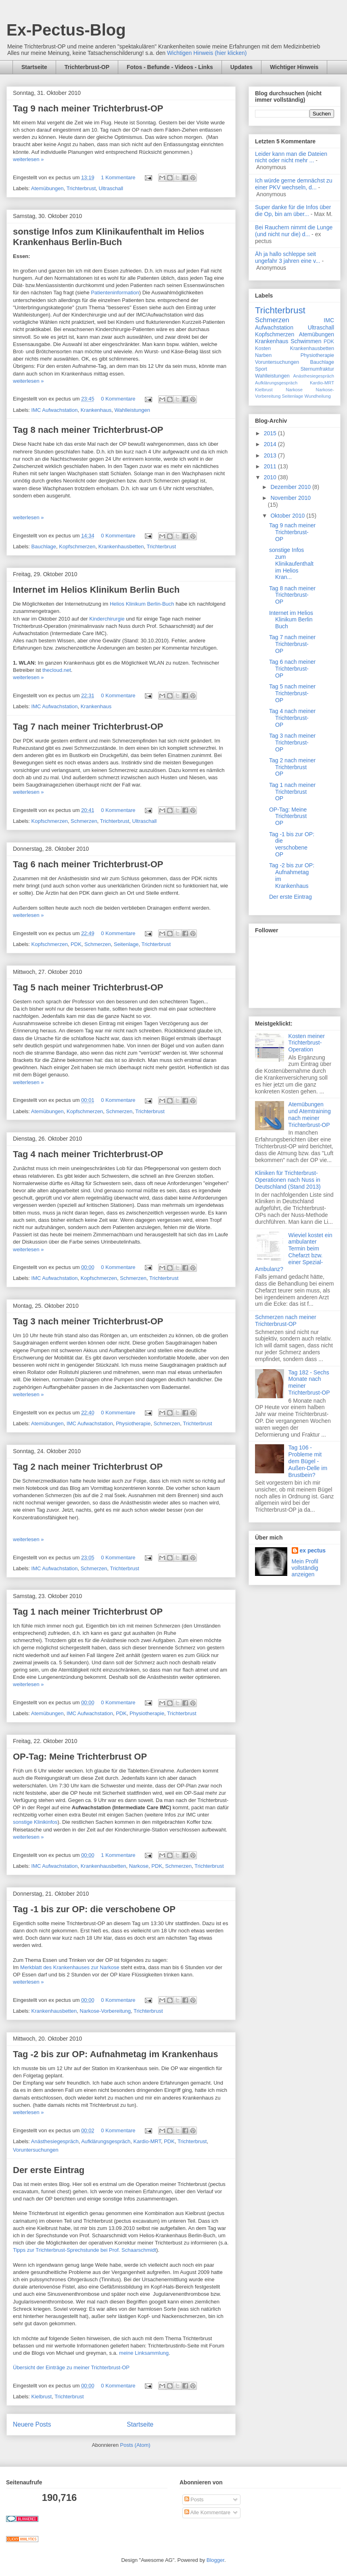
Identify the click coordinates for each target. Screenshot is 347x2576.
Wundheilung (318, 396)
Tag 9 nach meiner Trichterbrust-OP (88, 108)
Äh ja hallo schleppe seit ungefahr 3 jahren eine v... (287, 257)
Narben (263, 355)
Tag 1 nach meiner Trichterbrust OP (88, 1612)
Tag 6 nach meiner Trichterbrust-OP (88, 864)
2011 (271, 466)
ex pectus (313, 1550)
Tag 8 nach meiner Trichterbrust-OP (88, 430)
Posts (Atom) (135, 2445)
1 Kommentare (118, 177)
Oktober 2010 (288, 515)
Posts (194, 2499)
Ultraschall (111, 188)
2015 (271, 433)
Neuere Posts (32, 2424)
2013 (271, 455)
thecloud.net (56, 670)
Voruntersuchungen (36, 2150)
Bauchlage (43, 546)
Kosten (263, 348)
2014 (271, 444)
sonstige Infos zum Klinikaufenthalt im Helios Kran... (291, 563)
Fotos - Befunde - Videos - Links (170, 67)
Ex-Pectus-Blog (66, 30)
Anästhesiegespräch (55, 2141)
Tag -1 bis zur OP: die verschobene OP (94, 1909)
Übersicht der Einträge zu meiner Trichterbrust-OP (71, 2367)
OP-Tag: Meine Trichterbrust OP (80, 1757)
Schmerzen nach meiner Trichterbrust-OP (285, 1320)
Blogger (215, 2560)
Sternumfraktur (317, 369)
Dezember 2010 (291, 487)
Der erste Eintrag (48, 2170)
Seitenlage (126, 944)
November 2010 (290, 498)
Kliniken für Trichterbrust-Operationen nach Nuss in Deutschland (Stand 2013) (288, 1180)
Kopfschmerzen (77, 546)
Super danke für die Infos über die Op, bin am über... (293, 210)
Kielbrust (41, 2396)
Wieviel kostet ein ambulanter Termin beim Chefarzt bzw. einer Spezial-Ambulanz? (293, 1252)
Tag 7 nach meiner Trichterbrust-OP (88, 727)
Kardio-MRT (147, 2141)
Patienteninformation (115, 292)
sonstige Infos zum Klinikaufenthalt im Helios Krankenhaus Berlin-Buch (108, 237)
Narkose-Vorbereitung (105, 2011)
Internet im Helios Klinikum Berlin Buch (96, 590)
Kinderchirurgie (106, 619)
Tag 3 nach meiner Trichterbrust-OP (88, 1321)
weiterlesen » (28, 159)
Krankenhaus (96, 410)
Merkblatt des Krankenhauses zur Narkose (69, 1967)
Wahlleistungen (132, 410)
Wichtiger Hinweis (294, 67)
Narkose (138, 1866)
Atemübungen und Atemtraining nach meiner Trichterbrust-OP (309, 1114)
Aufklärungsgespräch (105, 2141)
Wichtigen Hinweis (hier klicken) (207, 53)
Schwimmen (306, 341)
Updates (241, 67)
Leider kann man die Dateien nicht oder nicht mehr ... (291, 157)
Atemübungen (47, 188)
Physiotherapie (133, 1423)
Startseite (34, 67)
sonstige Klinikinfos (35, 1822)
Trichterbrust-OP (87, 67)
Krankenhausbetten (121, 546)
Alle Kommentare (207, 2512)
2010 (271, 477)
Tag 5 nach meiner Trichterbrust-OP (88, 987)
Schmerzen (84, 821)
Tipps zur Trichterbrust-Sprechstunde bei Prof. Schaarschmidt (84, 2250)
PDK (76, 944)
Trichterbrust (81, 188)
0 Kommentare (118, 399)
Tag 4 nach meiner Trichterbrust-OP (88, 1154)
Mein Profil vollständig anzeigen (305, 1567)
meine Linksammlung (144, 2353)
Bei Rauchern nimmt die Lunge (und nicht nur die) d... (293, 230)
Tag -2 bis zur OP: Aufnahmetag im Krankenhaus (115, 2054)
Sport (261, 369)
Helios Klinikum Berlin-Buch (142, 604)
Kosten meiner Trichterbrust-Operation (306, 1043)
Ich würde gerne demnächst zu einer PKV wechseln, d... (293, 184)
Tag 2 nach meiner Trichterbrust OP (88, 1467)
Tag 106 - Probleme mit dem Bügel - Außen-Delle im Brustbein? (307, 1461)
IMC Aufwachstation (54, 410)
